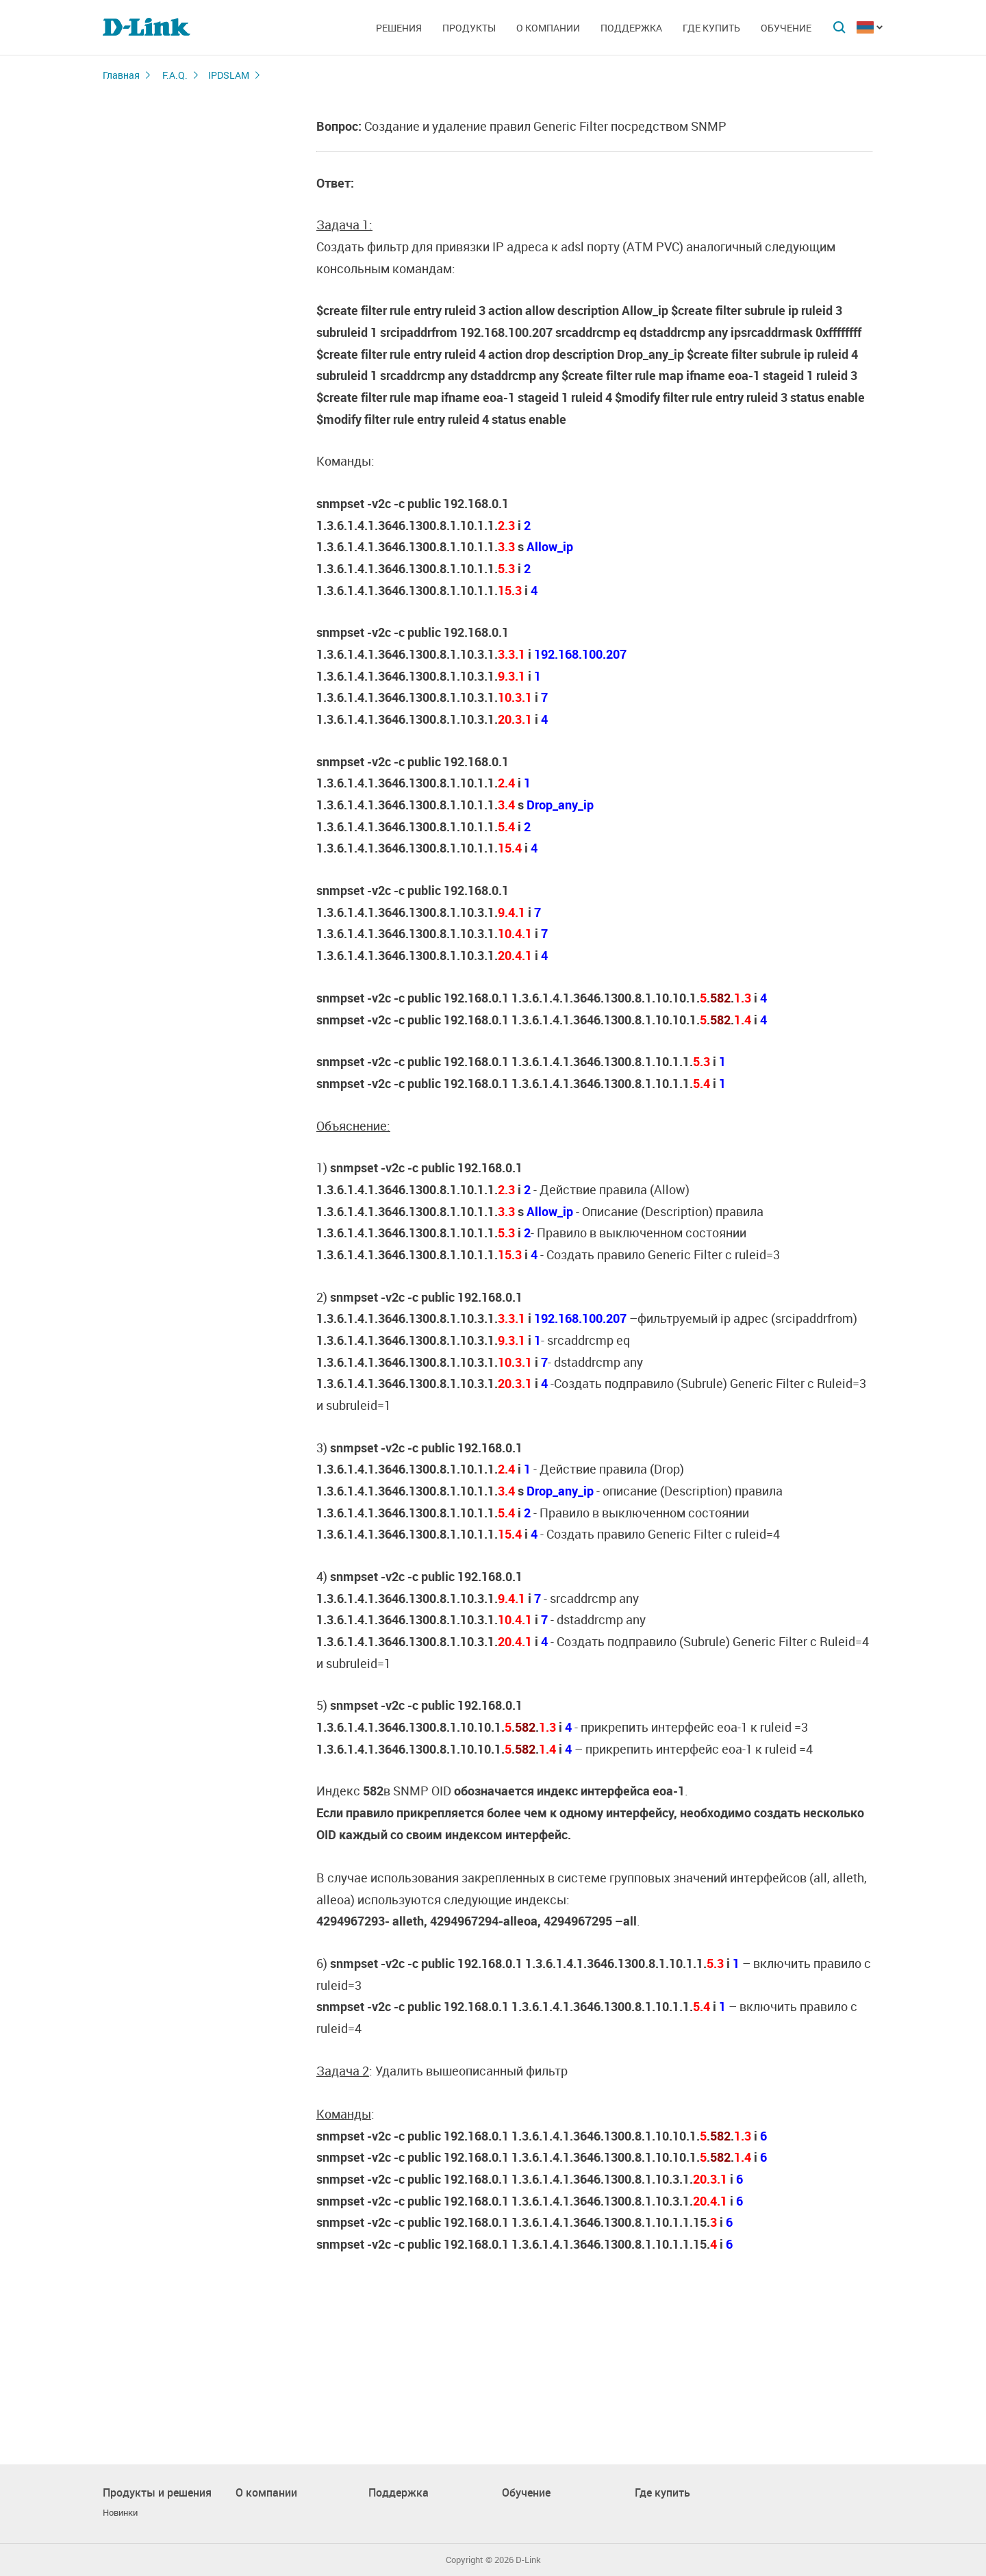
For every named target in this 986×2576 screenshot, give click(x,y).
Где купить (711, 27)
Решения (399, 27)
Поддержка (631, 27)
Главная (121, 74)
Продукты (469, 27)
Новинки (120, 2512)
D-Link (528, 2560)
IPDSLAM (228, 74)
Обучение (786, 27)
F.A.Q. (175, 74)
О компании (548, 27)
